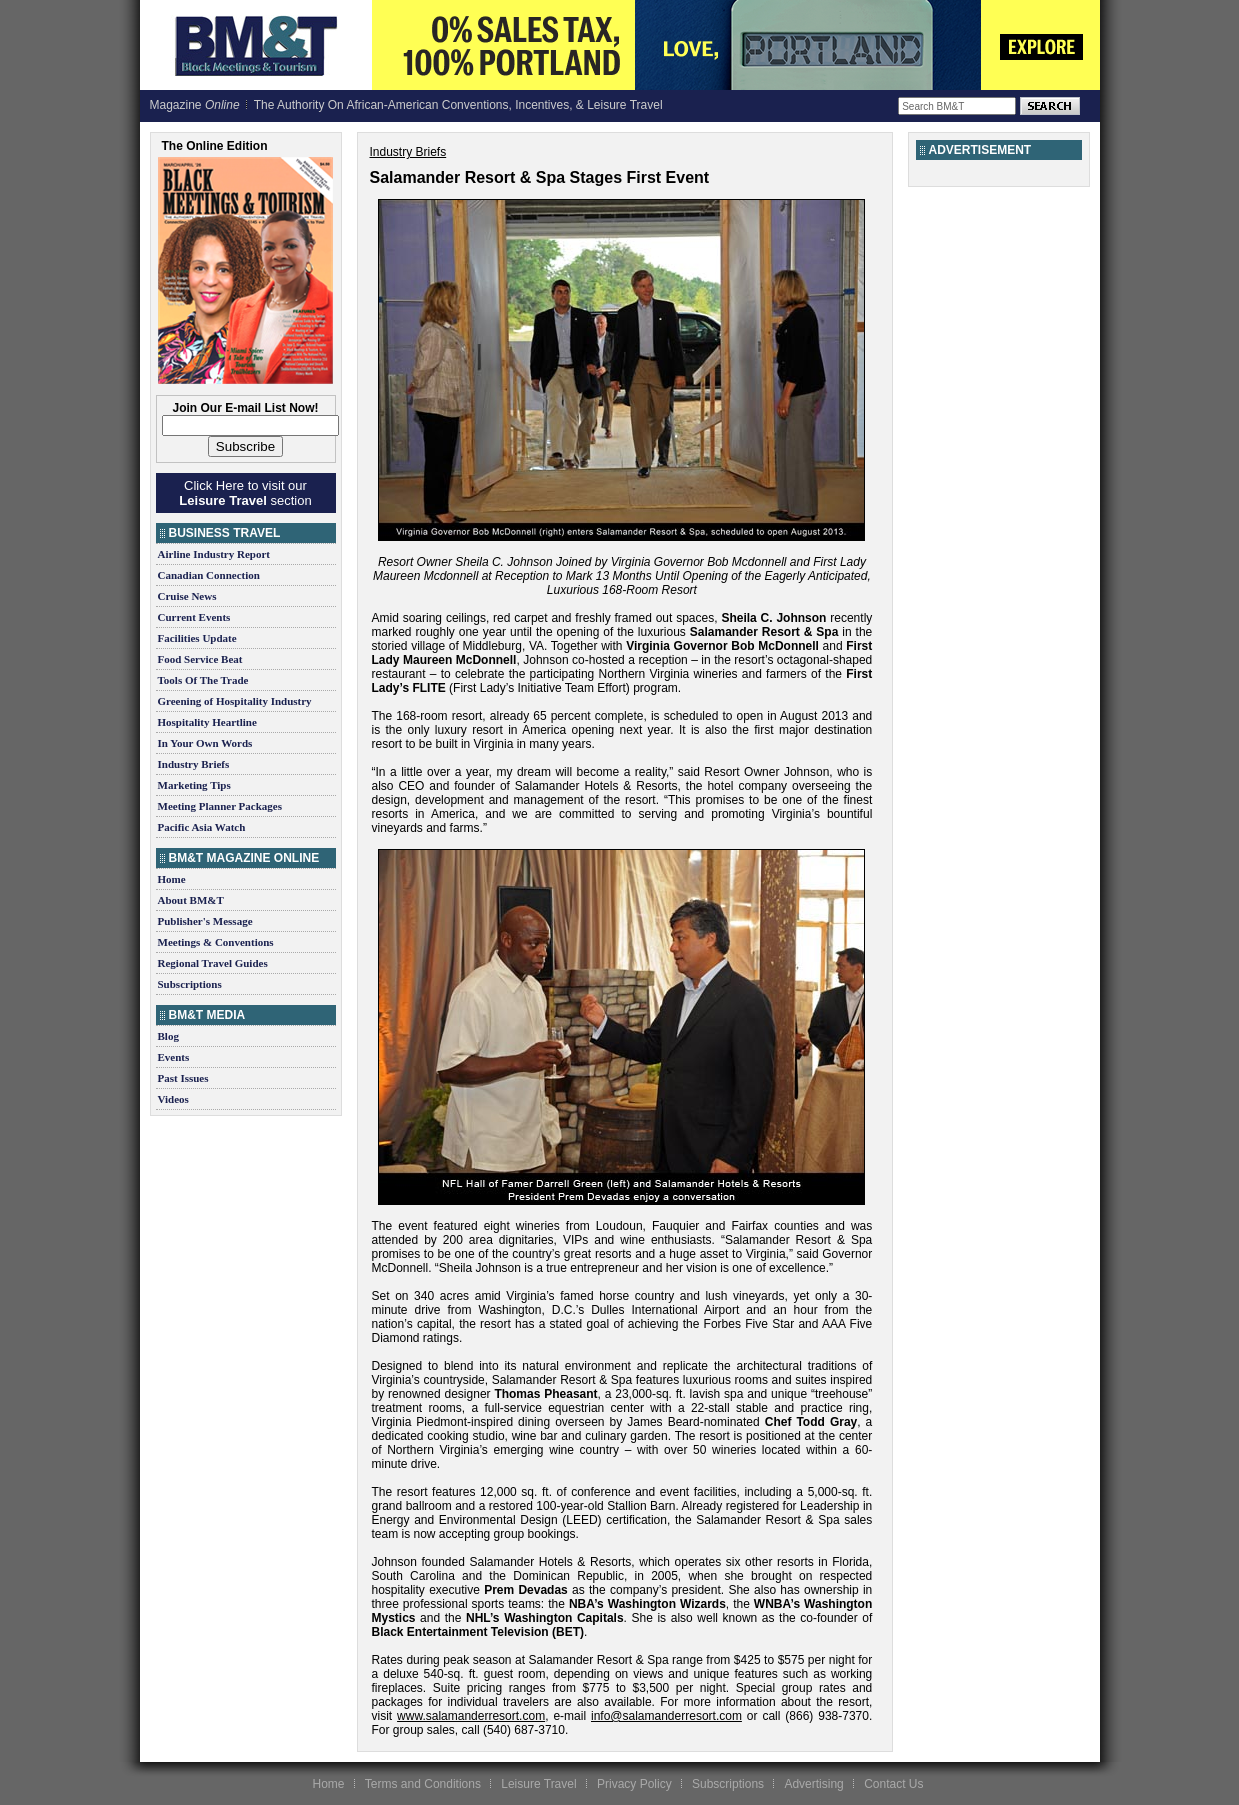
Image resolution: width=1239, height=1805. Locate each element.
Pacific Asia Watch (202, 827)
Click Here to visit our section (245, 493)
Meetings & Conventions (216, 942)
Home (172, 879)
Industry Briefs (194, 764)
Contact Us (893, 1784)
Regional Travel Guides (213, 963)
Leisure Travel (538, 1784)
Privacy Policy (634, 1784)
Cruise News (187, 596)
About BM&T (191, 900)
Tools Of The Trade (203, 680)
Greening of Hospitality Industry (235, 701)
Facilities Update (197, 638)
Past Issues (183, 1078)
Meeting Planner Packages (220, 806)
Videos (173, 1099)
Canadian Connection (209, 575)
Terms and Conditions (423, 1784)
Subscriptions (190, 984)
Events (174, 1057)
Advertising (813, 1784)
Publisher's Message (205, 921)
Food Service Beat (200, 659)
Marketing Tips (194, 785)
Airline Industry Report (214, 554)
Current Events (194, 617)
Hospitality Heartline (207, 722)
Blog (168, 1036)
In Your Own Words (205, 743)
